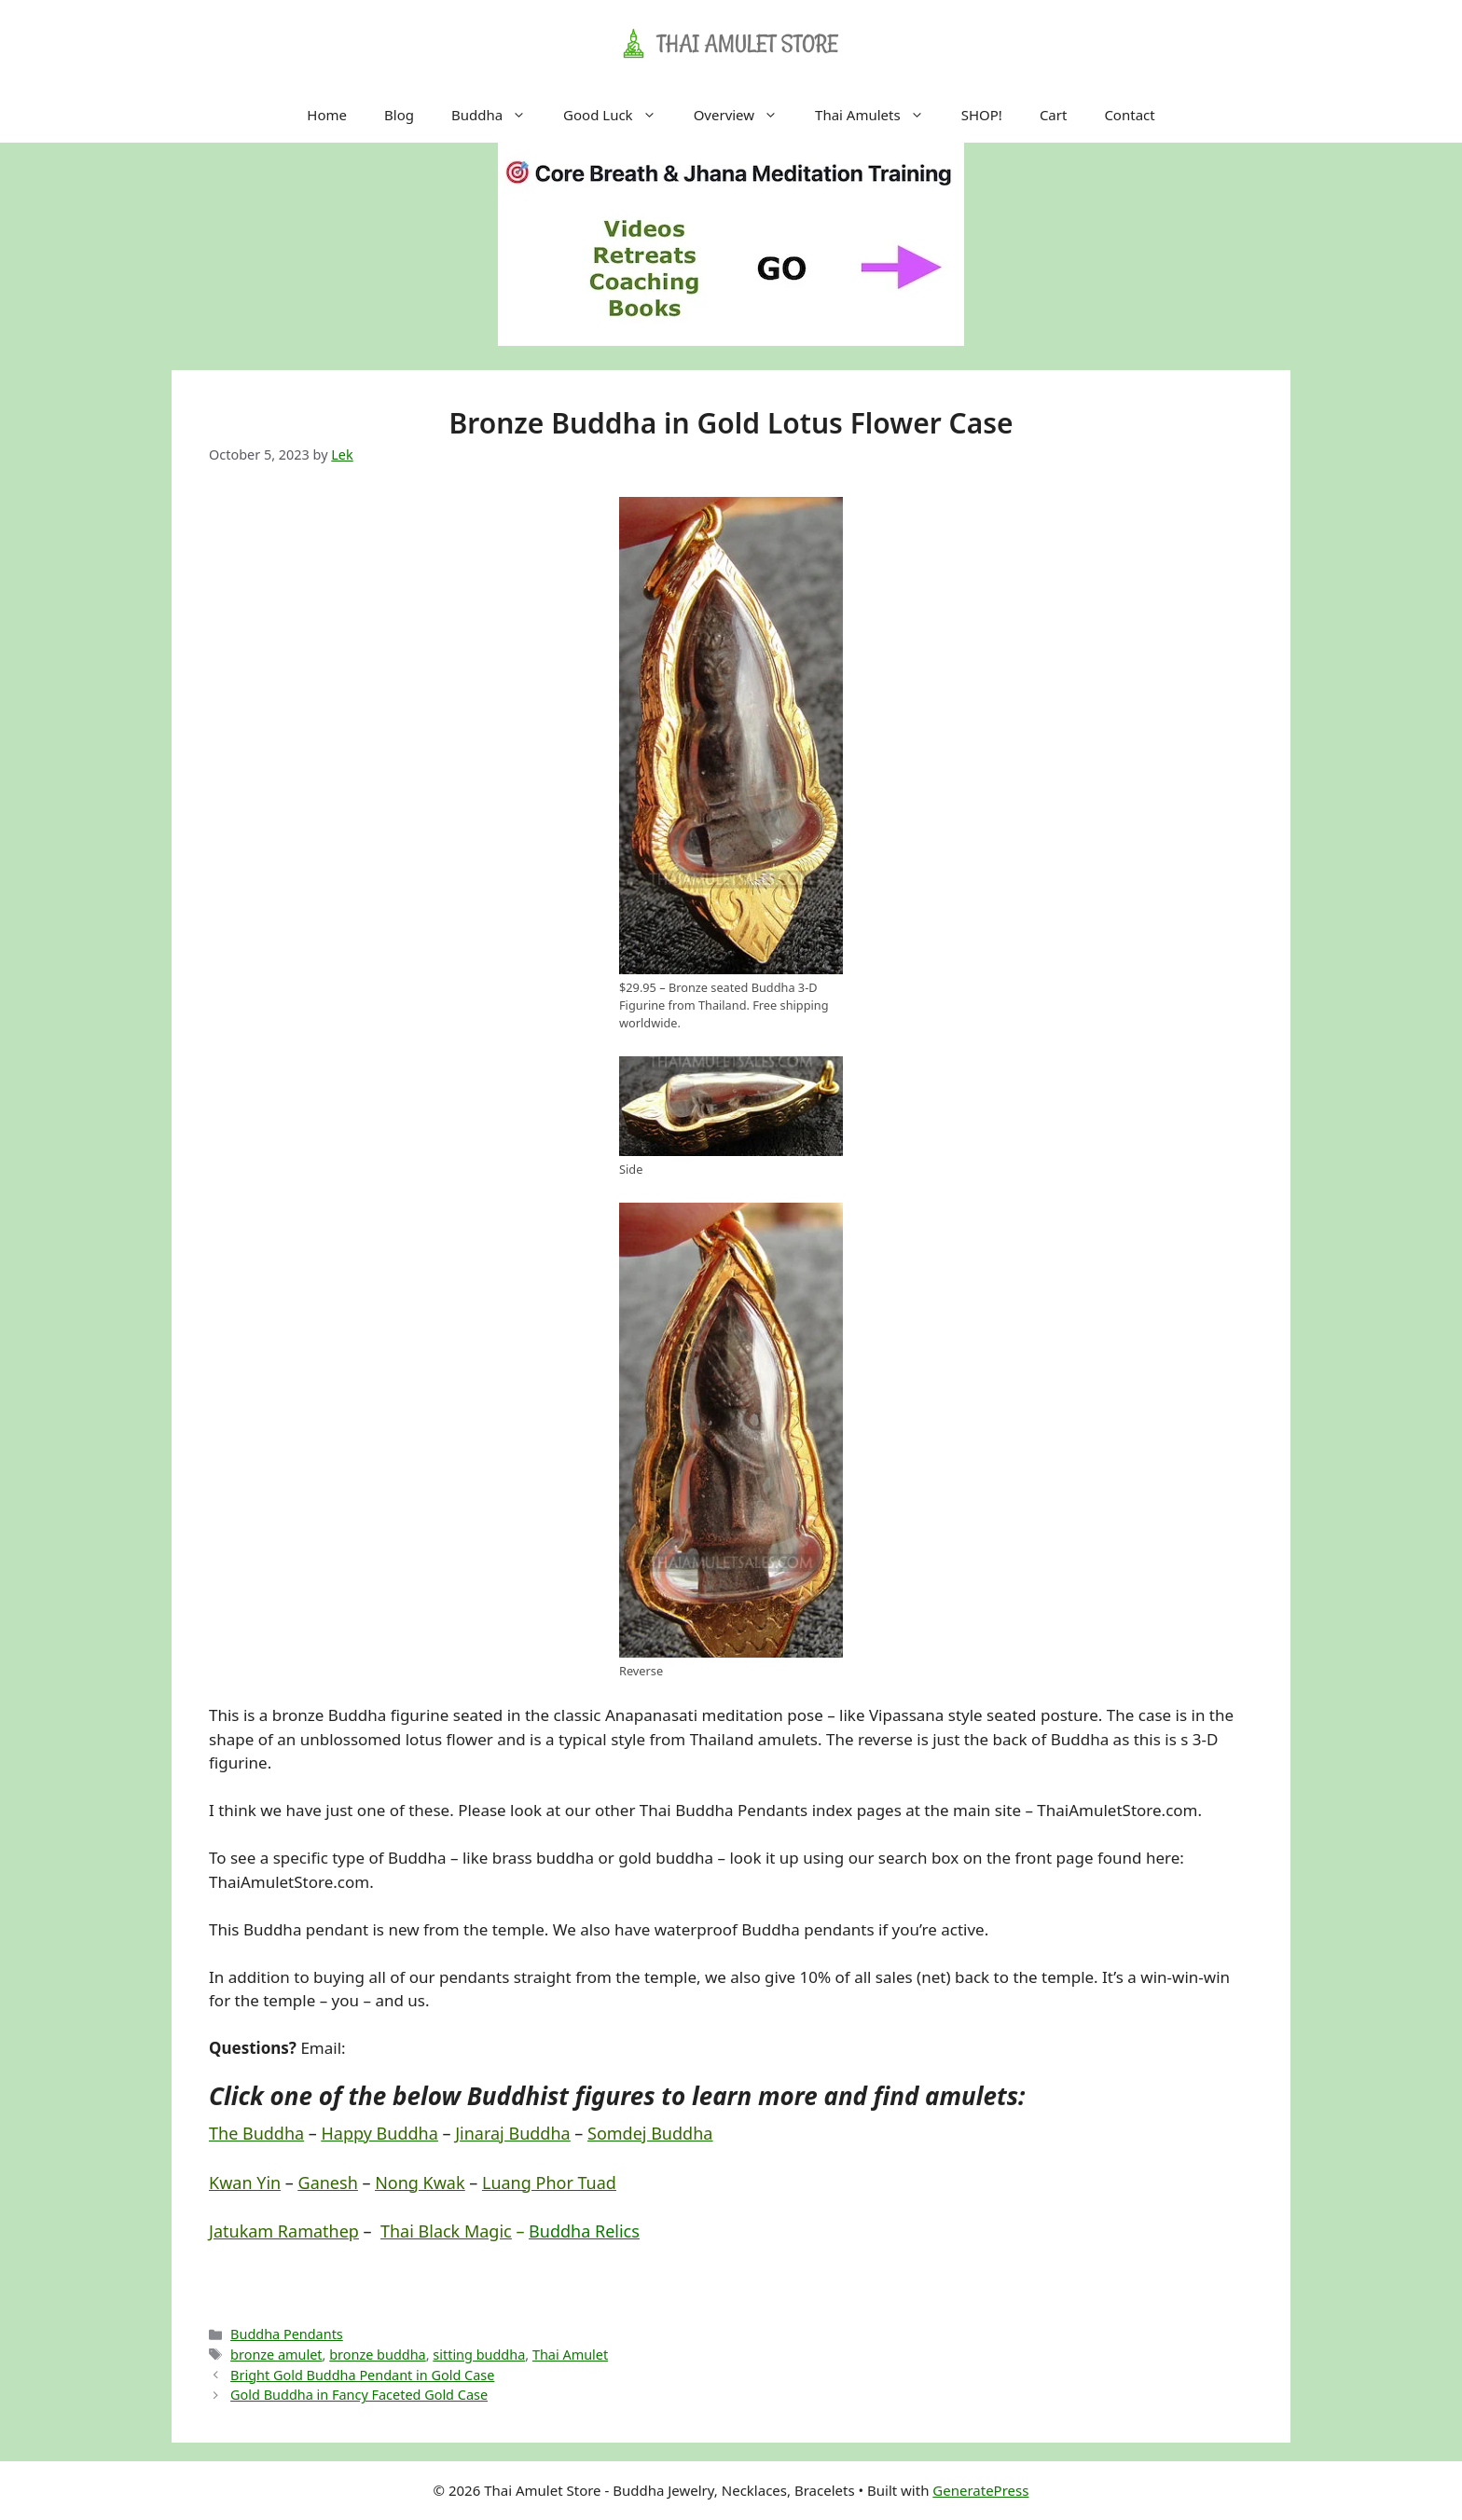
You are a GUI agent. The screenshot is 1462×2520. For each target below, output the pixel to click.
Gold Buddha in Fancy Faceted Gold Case (359, 2394)
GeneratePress (980, 2490)
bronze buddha (377, 2354)
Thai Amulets (879, 115)
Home (327, 114)
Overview (745, 115)
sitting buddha (479, 2354)
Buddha (498, 115)
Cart (1054, 114)
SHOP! (981, 114)
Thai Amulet (570, 2354)
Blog (399, 114)
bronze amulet (276, 2354)
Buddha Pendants (286, 2334)
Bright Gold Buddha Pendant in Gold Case (362, 2375)
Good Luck (619, 115)
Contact (1129, 114)
